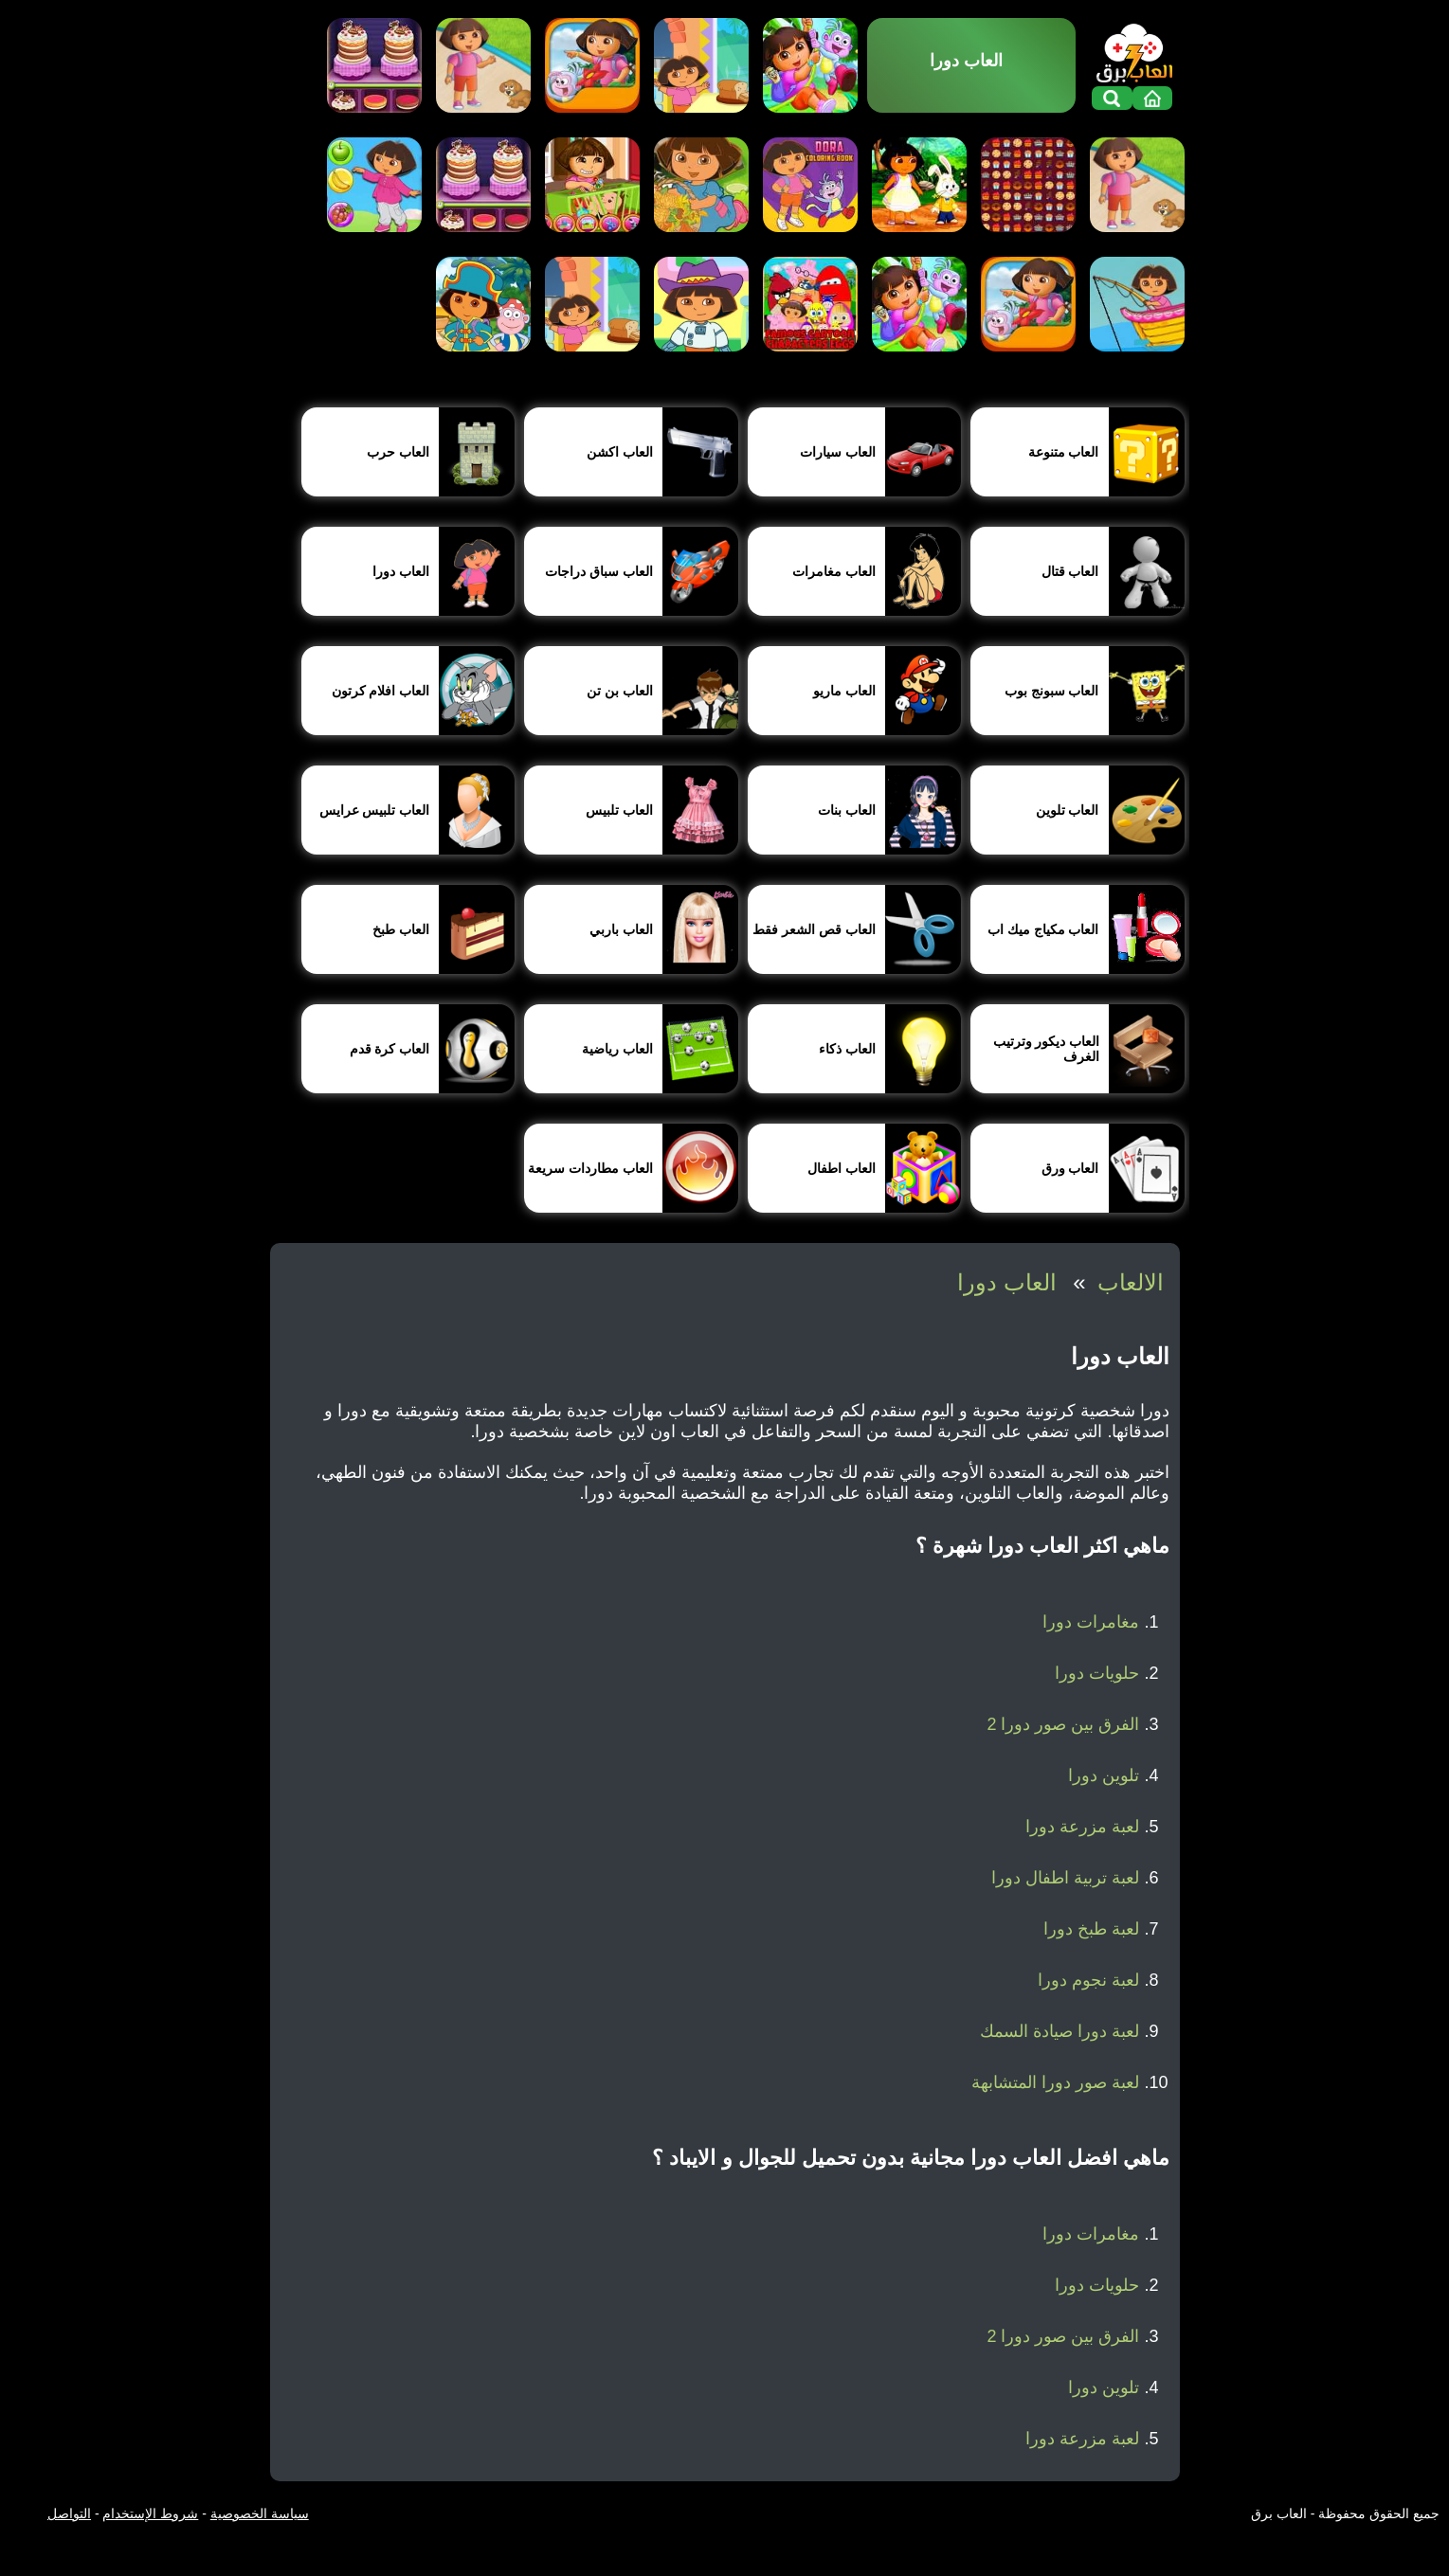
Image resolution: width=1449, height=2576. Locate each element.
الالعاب (1130, 1282)
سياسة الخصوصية (259, 2513)
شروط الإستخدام (150, 2513)
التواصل (69, 2513)
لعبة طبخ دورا (1091, 1928)
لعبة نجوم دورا (1088, 1980)
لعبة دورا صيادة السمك (1059, 2031)
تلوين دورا (1103, 1775)
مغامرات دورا (1090, 1621)
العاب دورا (1007, 1282)
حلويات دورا (1097, 1673)
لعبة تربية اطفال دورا (1065, 1877)
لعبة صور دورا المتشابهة (1055, 2082)
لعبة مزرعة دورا (1082, 1826)
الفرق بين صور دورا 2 (1063, 1724)
